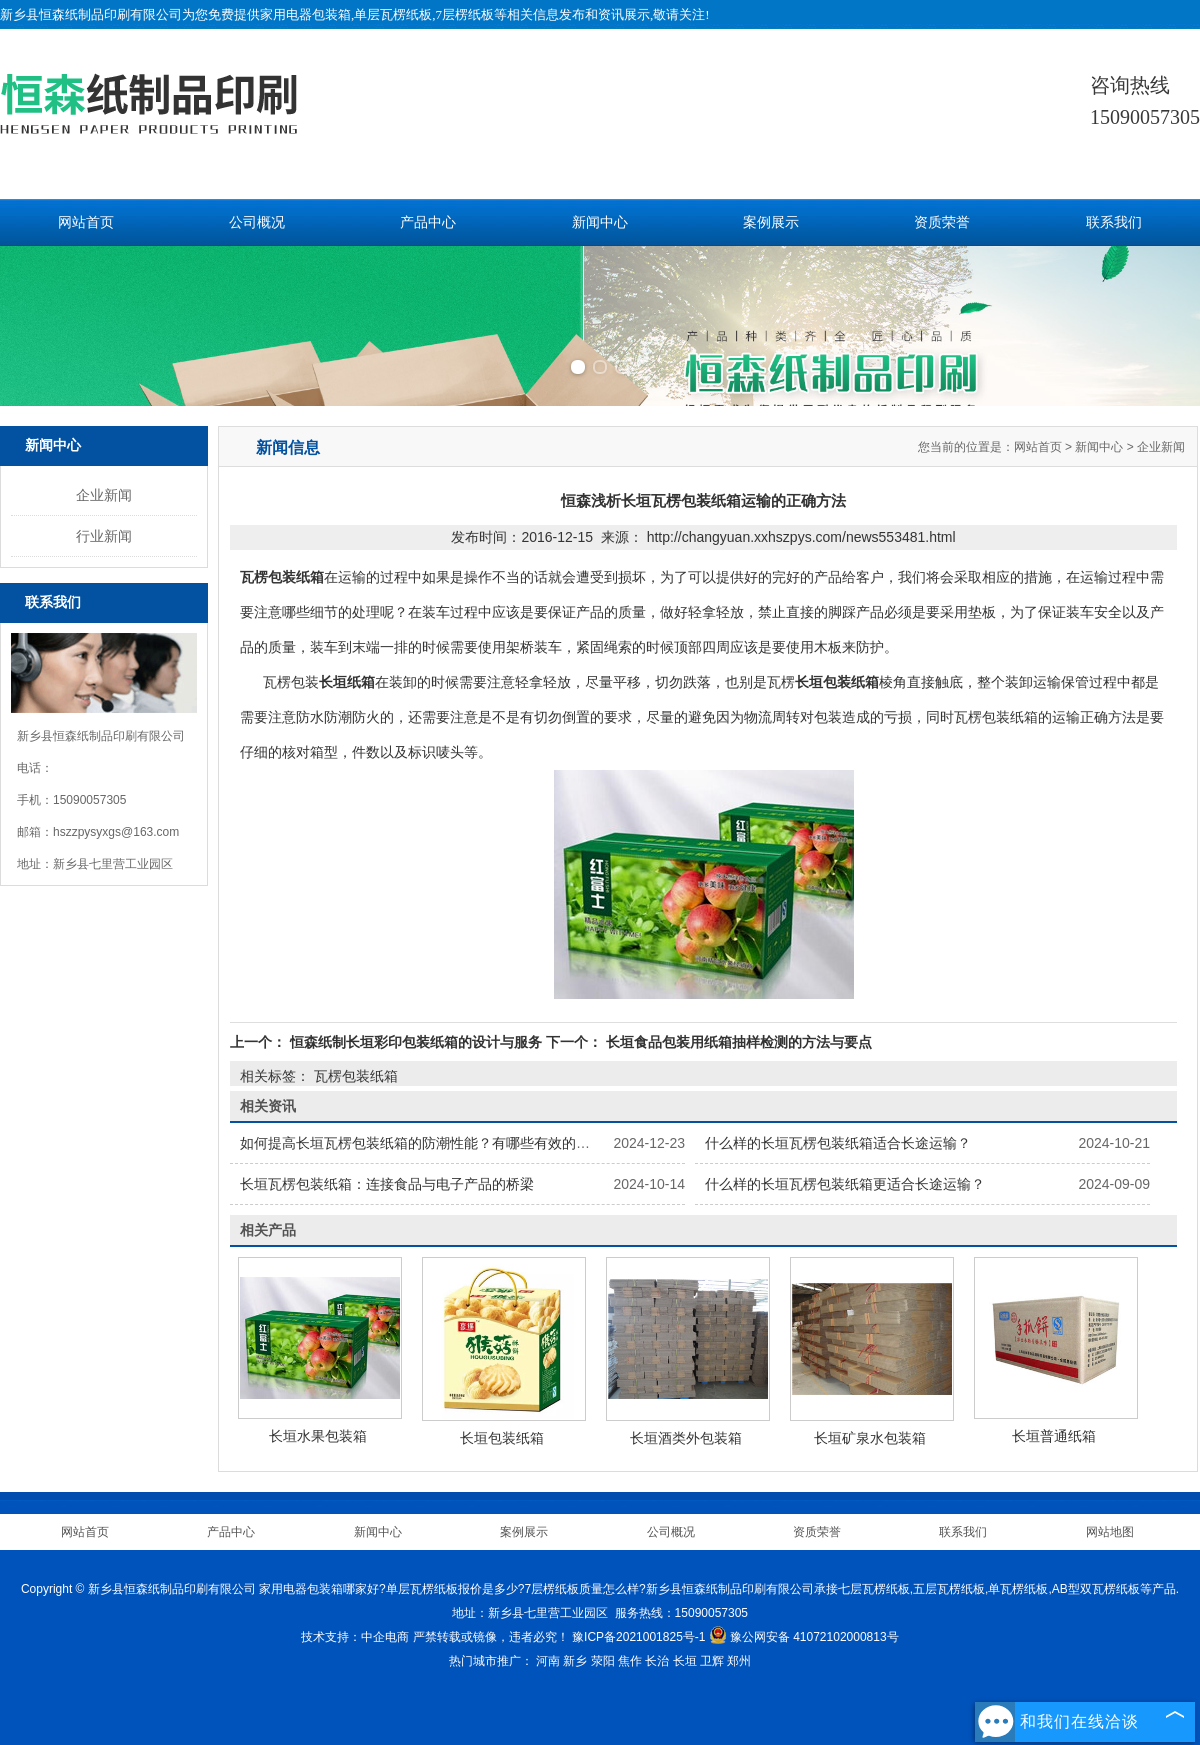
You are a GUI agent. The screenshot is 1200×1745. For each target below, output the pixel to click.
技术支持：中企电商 (355, 1637)
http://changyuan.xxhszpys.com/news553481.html (801, 537)
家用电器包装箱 (305, 14)
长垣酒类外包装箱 (686, 1438)
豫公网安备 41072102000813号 (804, 1637)
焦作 (630, 1661)
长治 (657, 1661)
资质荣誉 (942, 222)
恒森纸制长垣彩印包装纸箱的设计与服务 (416, 1042)
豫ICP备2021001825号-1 (638, 1637)
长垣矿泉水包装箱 (870, 1438)
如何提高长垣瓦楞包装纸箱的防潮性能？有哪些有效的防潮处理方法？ (457, 1143)
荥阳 (603, 1661)
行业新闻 (104, 536)
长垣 (685, 1661)
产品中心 (428, 222)
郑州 (739, 1661)
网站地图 (1110, 1532)
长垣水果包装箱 (318, 1436)
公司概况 (257, 222)
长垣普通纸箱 (1054, 1436)
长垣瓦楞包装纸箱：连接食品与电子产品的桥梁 (387, 1184)
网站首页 (86, 222)
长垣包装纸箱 (502, 1438)
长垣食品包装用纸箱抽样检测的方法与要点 (737, 1042)
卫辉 (712, 1661)
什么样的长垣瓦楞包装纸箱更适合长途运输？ (845, 1184)
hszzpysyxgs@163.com (116, 832)
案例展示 (771, 222)
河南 (548, 1661)
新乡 (575, 1661)
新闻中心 (600, 222)
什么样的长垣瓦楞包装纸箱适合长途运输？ (838, 1143)
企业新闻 (104, 495)
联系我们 (1114, 222)
